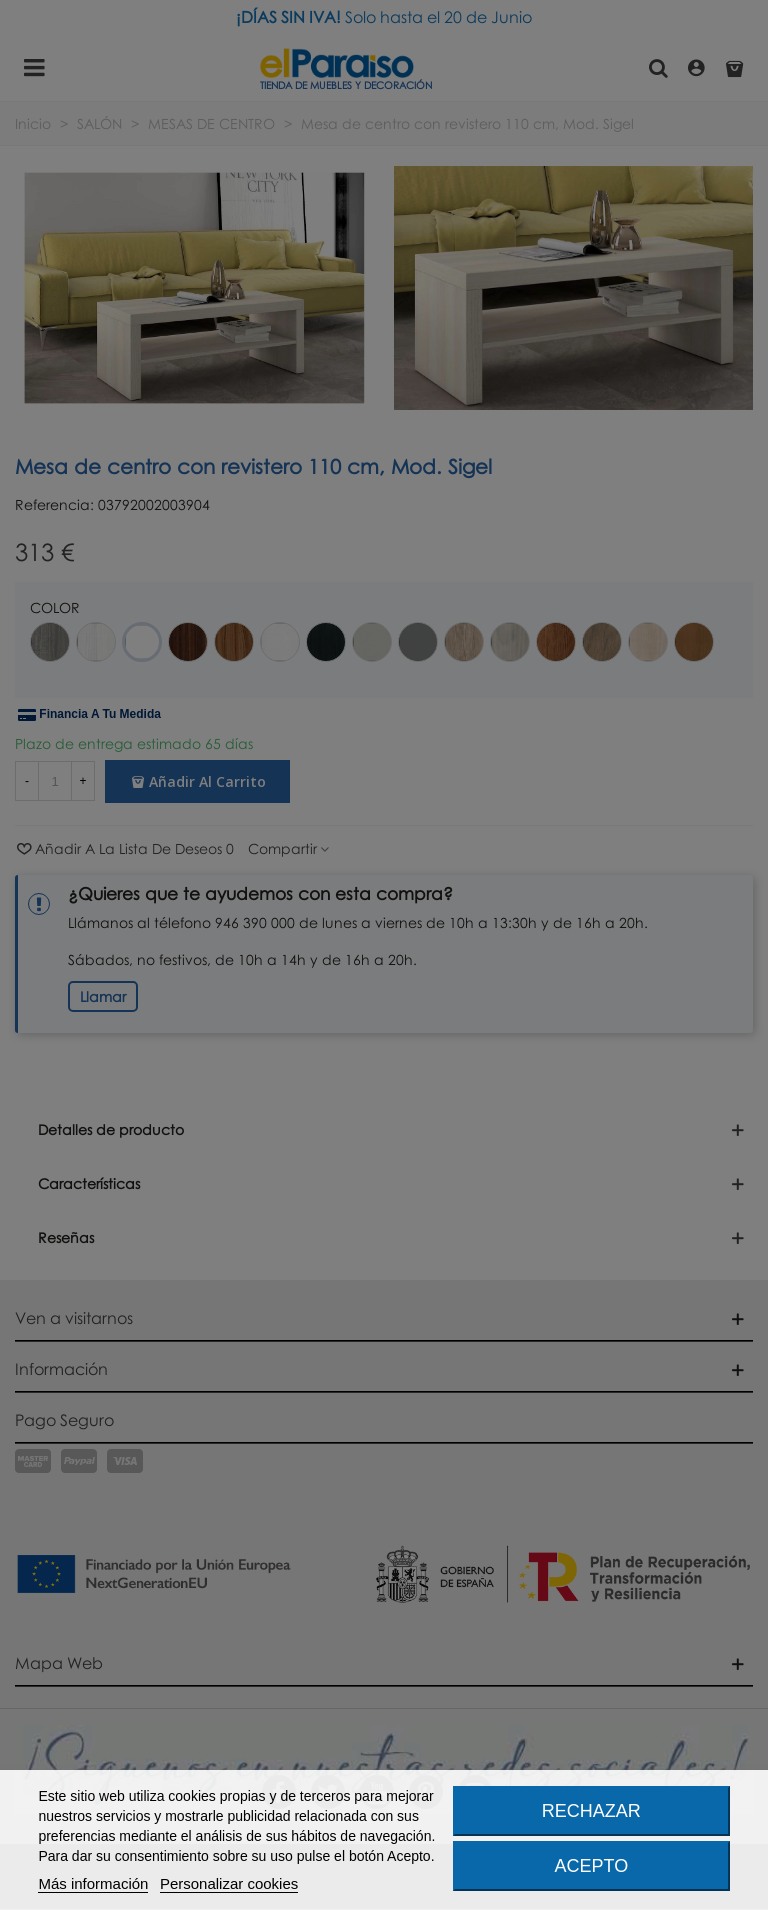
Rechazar (591, 1811)
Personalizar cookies (229, 1883)
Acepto (592, 1866)
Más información (93, 1883)
